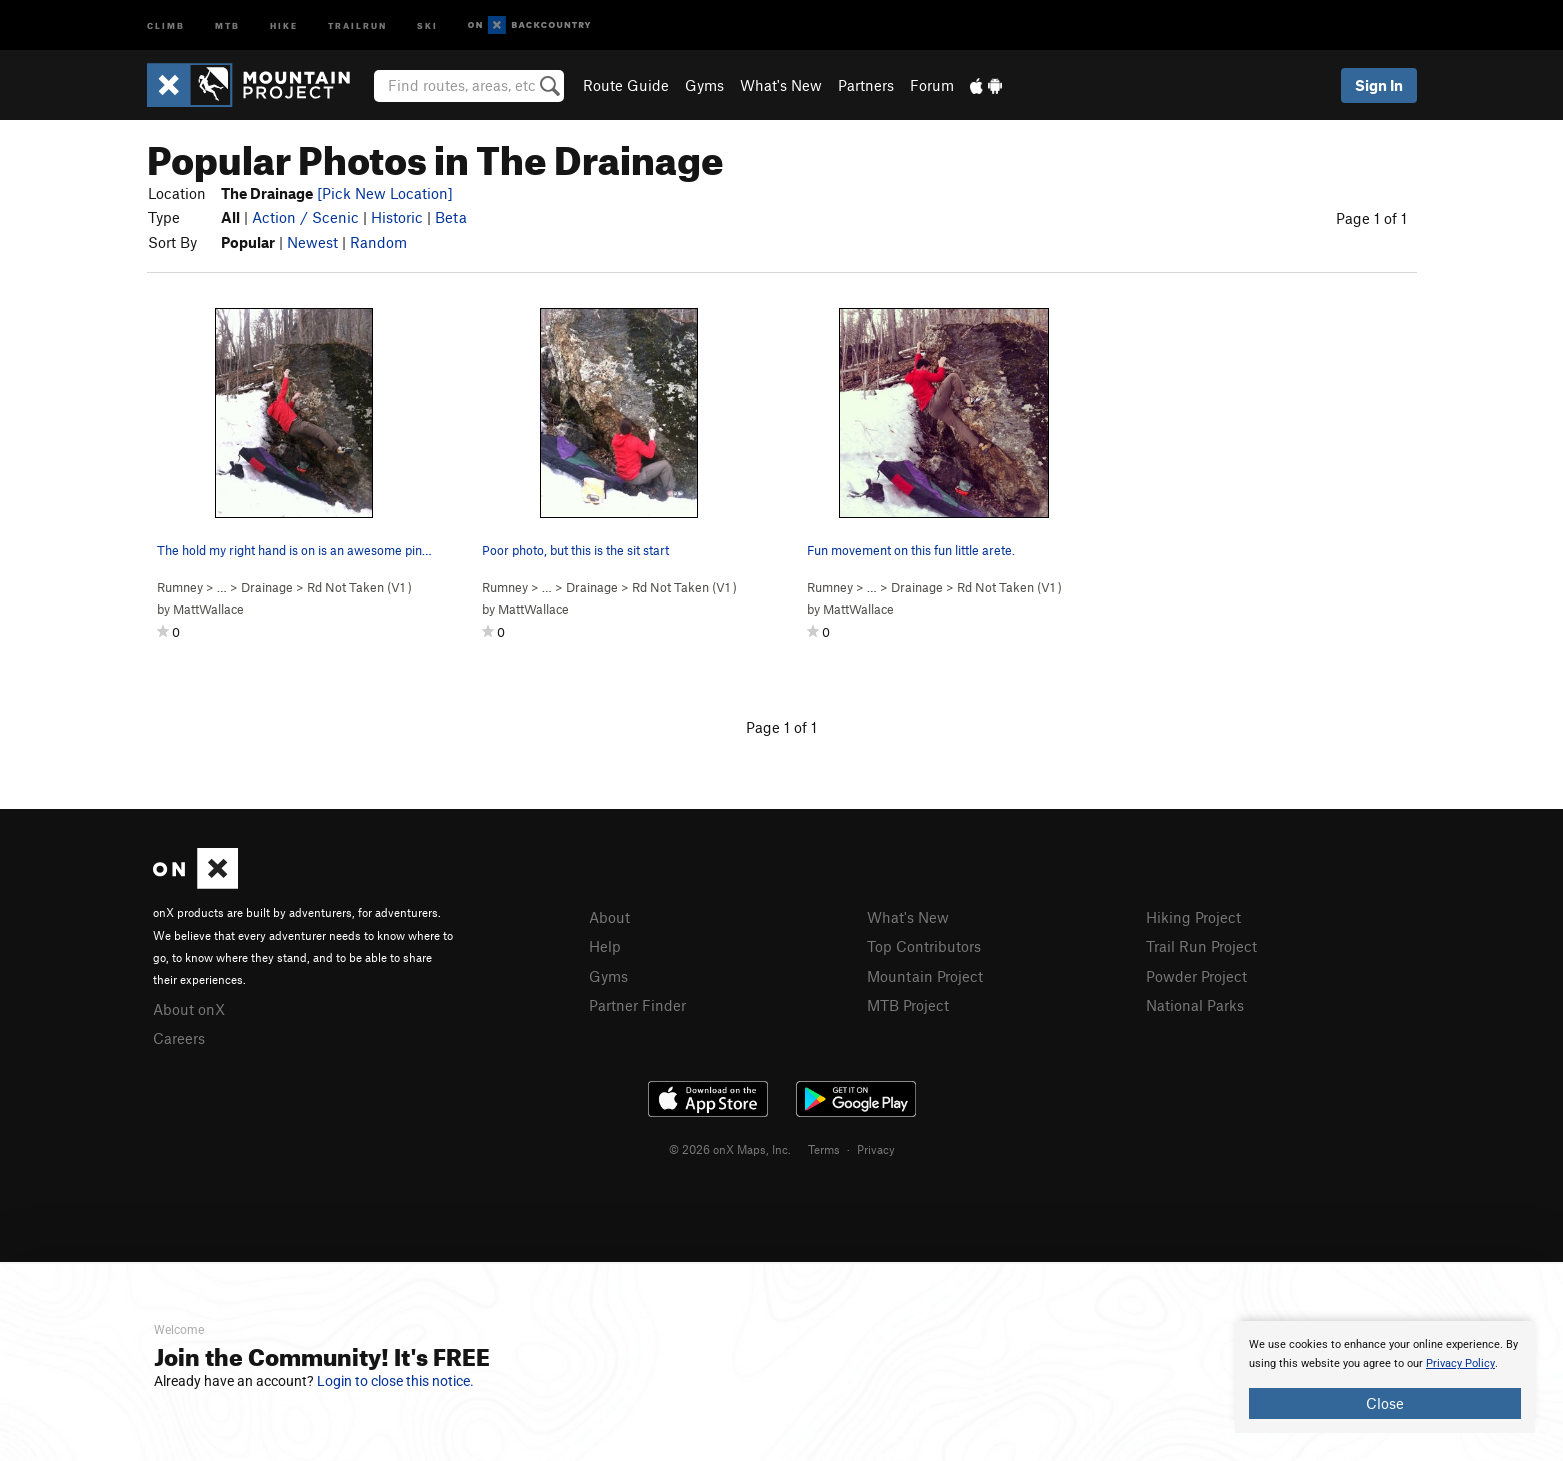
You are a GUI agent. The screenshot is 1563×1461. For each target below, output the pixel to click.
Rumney (180, 587)
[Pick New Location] (385, 193)
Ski (427, 24)
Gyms (704, 85)
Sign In (1379, 85)
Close (1385, 1403)
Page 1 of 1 (1371, 218)
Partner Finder (637, 1005)
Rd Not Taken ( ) (359, 587)
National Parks (1195, 1005)
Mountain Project (925, 976)
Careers (179, 1038)
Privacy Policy (1460, 1363)
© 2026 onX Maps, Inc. (730, 1149)
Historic (397, 217)
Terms (824, 1149)
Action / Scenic (305, 217)
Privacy (876, 1149)
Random (378, 242)
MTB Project (908, 1005)
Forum (932, 85)
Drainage (267, 587)
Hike (284, 24)
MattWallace (208, 609)
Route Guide (626, 85)
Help (605, 946)
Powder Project (1196, 976)
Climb (166, 24)
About (609, 917)
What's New (781, 85)
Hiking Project (1193, 917)
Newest (312, 242)
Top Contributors (924, 946)
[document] (1385, 1377)
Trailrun (357, 24)
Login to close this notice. (395, 1381)
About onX (189, 1009)
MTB (227, 24)
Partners (866, 85)
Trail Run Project (1201, 946)
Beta (451, 217)
